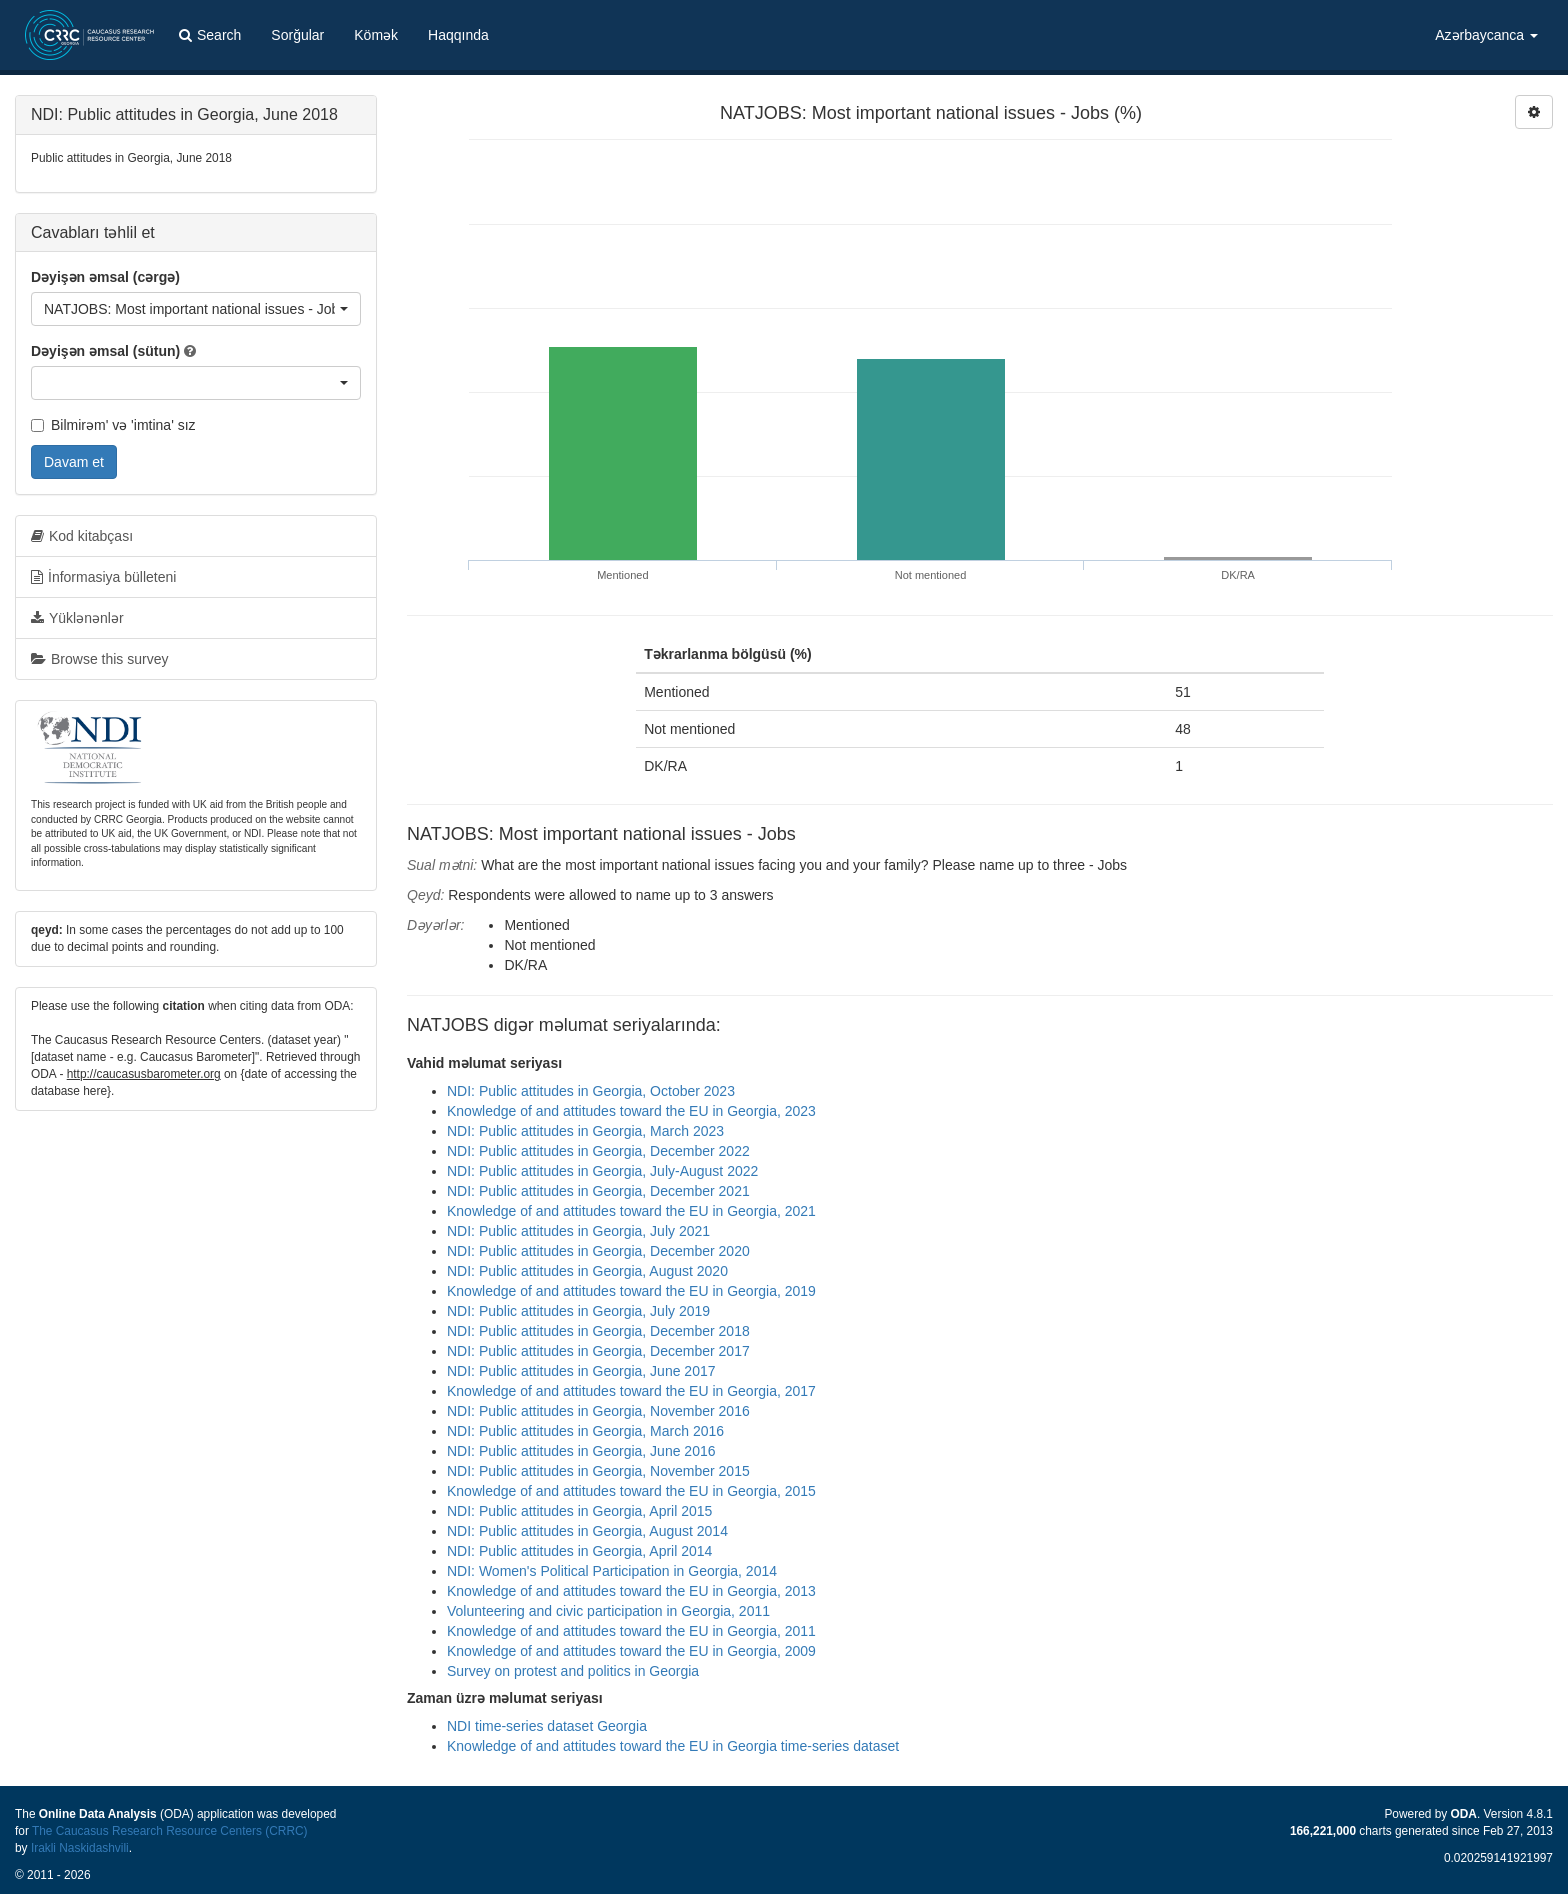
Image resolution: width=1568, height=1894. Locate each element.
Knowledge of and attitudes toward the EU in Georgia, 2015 (631, 1491)
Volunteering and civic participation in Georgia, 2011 (608, 1611)
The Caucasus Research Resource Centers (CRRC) (170, 1831)
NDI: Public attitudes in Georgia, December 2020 (598, 1251)
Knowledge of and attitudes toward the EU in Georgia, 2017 (631, 1391)
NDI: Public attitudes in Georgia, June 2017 (581, 1371)
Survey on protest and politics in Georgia (573, 1671)
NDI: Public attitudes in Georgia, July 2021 (578, 1231)
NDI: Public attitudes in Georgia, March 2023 (585, 1131)
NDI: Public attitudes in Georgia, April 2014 (579, 1551)
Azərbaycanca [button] (1486, 35)
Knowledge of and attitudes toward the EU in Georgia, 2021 (631, 1211)
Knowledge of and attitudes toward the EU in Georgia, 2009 (631, 1651)
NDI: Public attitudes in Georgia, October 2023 (591, 1091)
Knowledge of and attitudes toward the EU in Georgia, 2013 (631, 1591)
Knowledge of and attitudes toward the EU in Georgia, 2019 (631, 1291)
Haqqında (458, 35)
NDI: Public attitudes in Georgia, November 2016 (598, 1411)
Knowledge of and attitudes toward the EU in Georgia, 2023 (631, 1111)
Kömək (376, 35)
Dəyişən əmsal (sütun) (105, 351)
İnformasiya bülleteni (103, 577)
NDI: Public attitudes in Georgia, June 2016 (581, 1451)
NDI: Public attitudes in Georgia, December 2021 (598, 1191)
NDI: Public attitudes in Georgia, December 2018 (598, 1331)
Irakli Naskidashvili (80, 1848)
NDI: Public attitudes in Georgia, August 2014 (587, 1531)
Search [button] (210, 35)
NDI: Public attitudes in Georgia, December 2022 (598, 1151)
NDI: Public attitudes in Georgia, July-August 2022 (602, 1171)
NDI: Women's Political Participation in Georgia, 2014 (612, 1571)
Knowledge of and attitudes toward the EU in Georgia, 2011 (631, 1631)
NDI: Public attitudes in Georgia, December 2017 (598, 1351)
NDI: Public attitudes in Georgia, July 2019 (578, 1311)
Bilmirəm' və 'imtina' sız (113, 425)
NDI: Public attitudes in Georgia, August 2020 (587, 1271)
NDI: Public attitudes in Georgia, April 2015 (579, 1511)
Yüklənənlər (77, 618)
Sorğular (297, 35)
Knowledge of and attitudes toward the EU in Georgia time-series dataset (673, 1746)
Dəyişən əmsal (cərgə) (105, 277)
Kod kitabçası (82, 536)
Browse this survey (99, 659)
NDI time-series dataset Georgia (547, 1726)
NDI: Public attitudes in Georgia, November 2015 (598, 1471)
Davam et (74, 462)
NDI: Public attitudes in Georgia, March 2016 (585, 1431)
